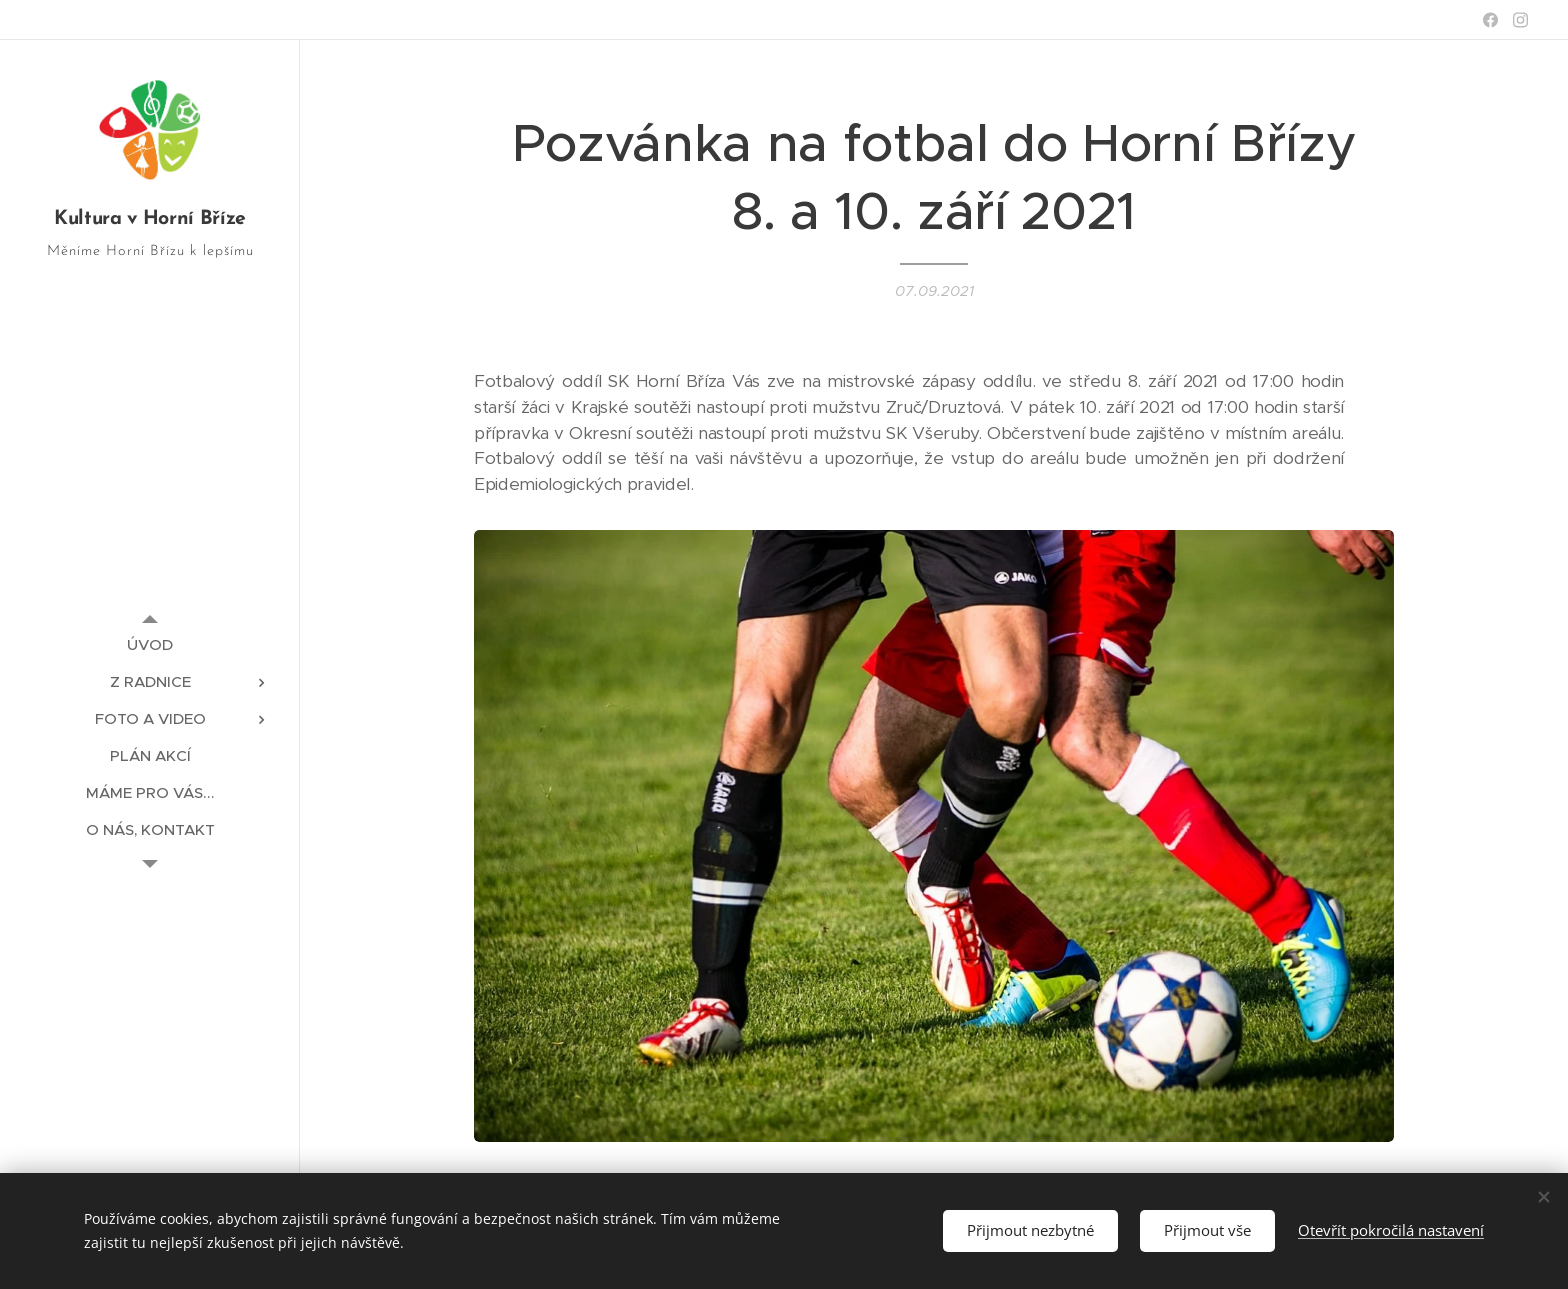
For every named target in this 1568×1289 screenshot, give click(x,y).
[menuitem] (150, 644)
